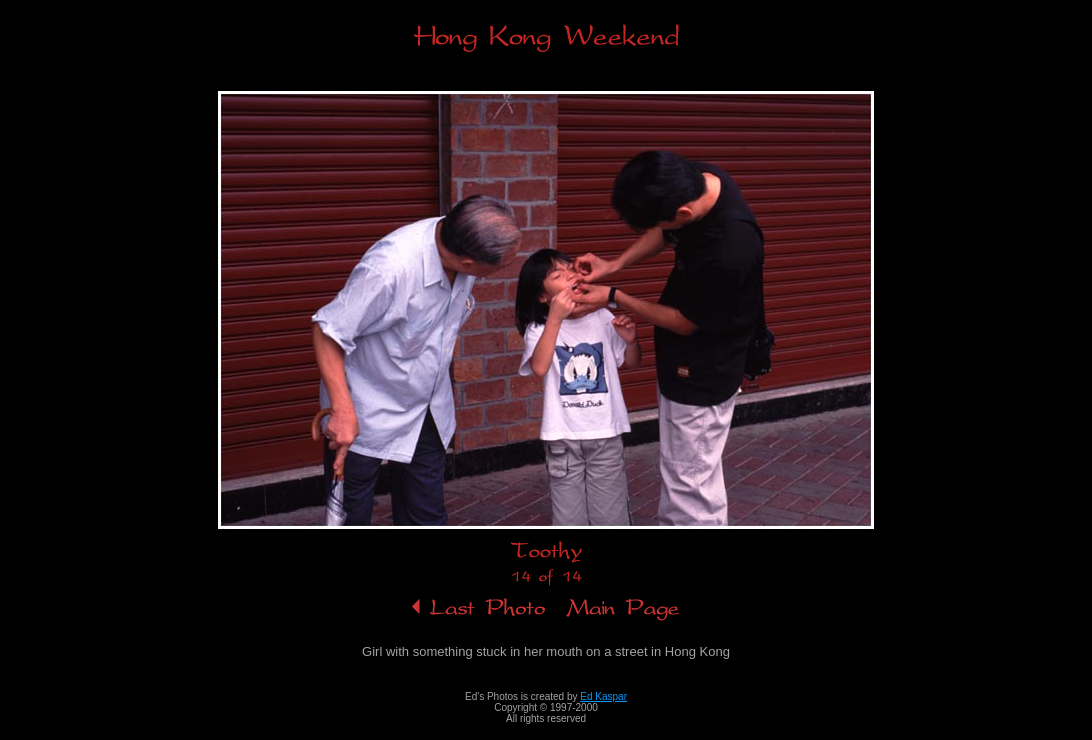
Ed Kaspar (603, 696)
